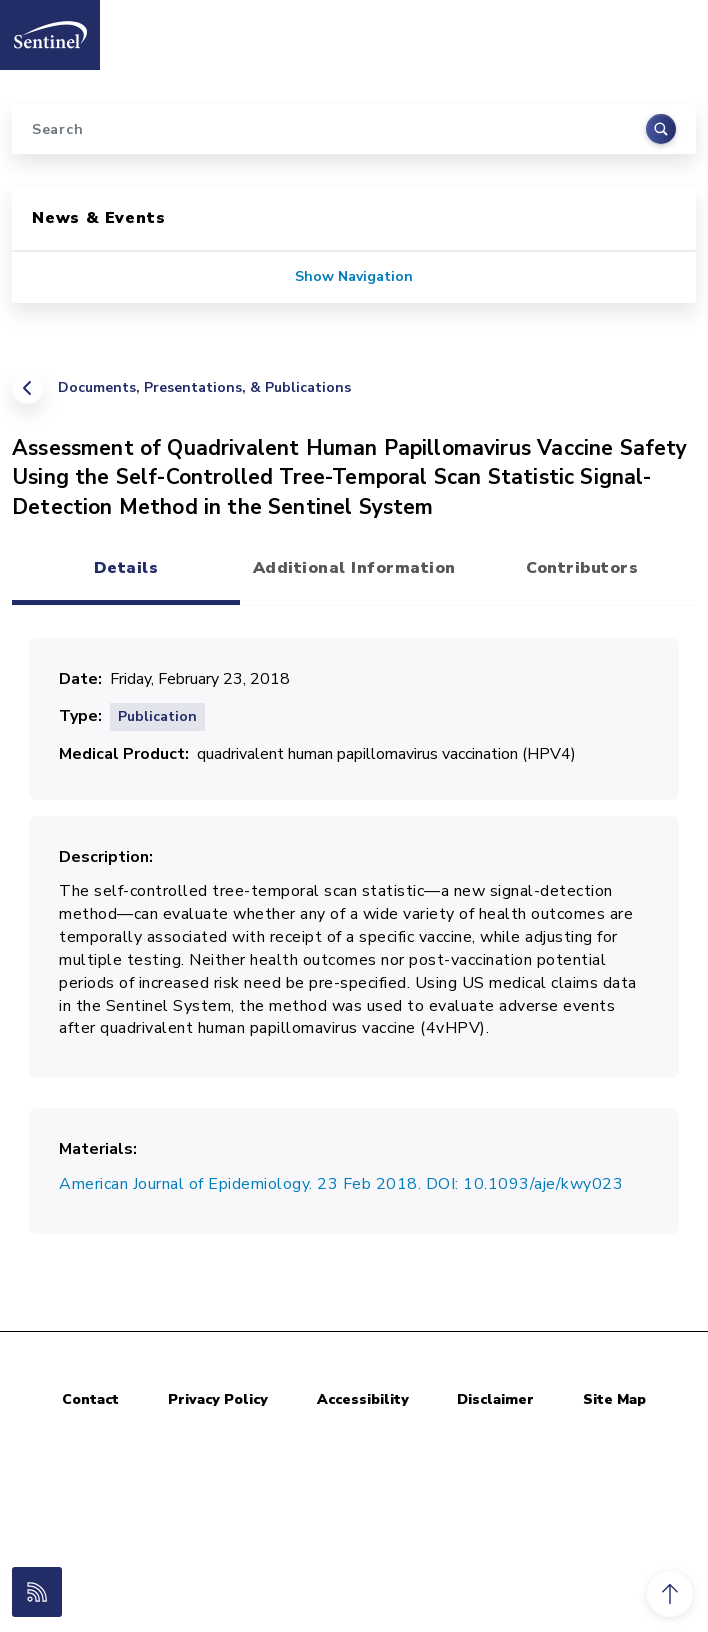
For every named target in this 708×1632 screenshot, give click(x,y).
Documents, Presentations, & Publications (204, 387)
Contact (90, 1399)
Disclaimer (495, 1399)
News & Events (98, 218)
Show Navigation (354, 276)
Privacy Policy (218, 1399)
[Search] (354, 129)
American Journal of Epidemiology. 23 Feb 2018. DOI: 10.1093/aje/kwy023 (341, 1184)
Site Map (614, 1399)
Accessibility (363, 1399)
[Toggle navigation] (671, 29)
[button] (670, 1594)
